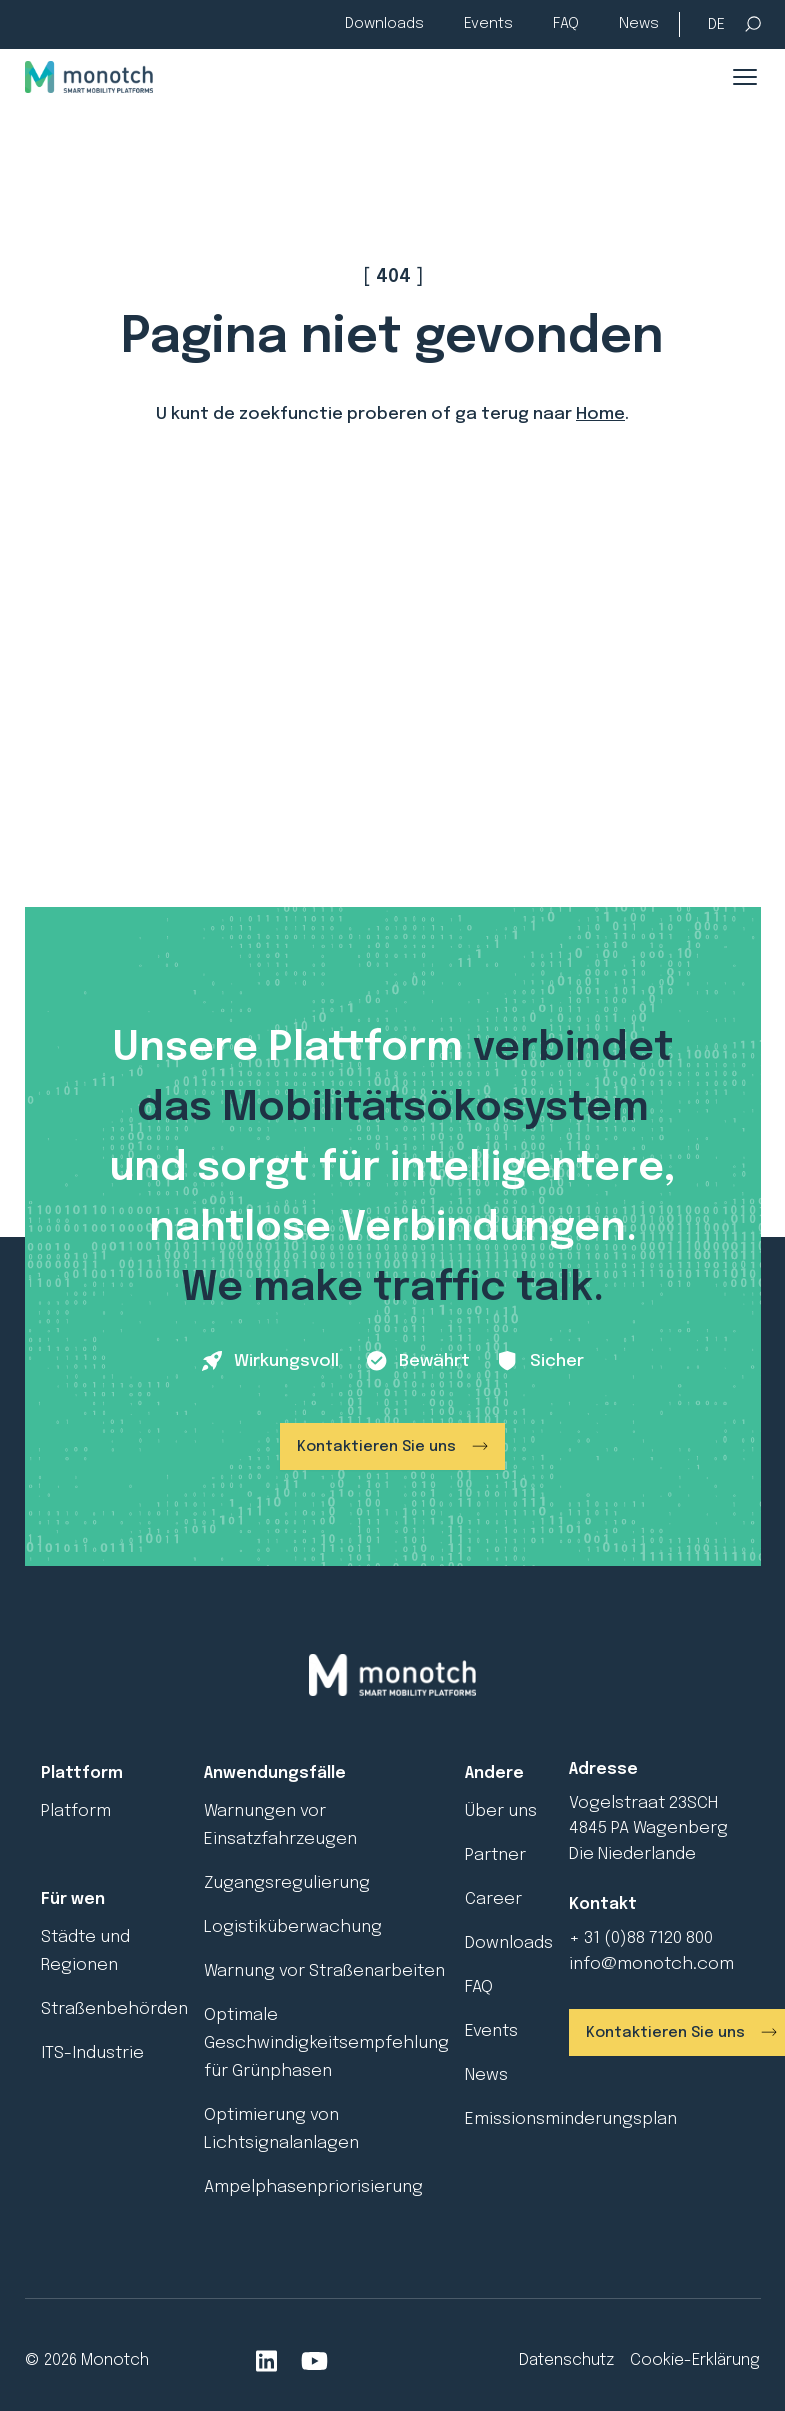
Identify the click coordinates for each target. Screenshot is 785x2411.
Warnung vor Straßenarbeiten (324, 1971)
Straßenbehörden (114, 2009)
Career (493, 1899)
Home (600, 414)
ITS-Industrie (92, 2053)
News (639, 24)
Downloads (384, 24)
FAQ (566, 24)
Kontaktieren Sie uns (376, 1447)
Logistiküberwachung (293, 1927)
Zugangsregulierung (287, 1883)
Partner (495, 1855)
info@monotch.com (651, 1964)
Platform (76, 1811)
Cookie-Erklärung (695, 2360)
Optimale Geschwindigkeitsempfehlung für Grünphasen (326, 2043)
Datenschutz (566, 2360)
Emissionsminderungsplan (571, 2119)
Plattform (82, 1773)
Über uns (501, 1811)
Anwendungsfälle (275, 1773)
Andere (494, 1773)
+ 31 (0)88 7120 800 (641, 1938)
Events (488, 24)
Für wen (73, 1899)
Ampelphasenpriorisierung (313, 2187)
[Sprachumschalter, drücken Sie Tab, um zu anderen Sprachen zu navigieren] (716, 25)
